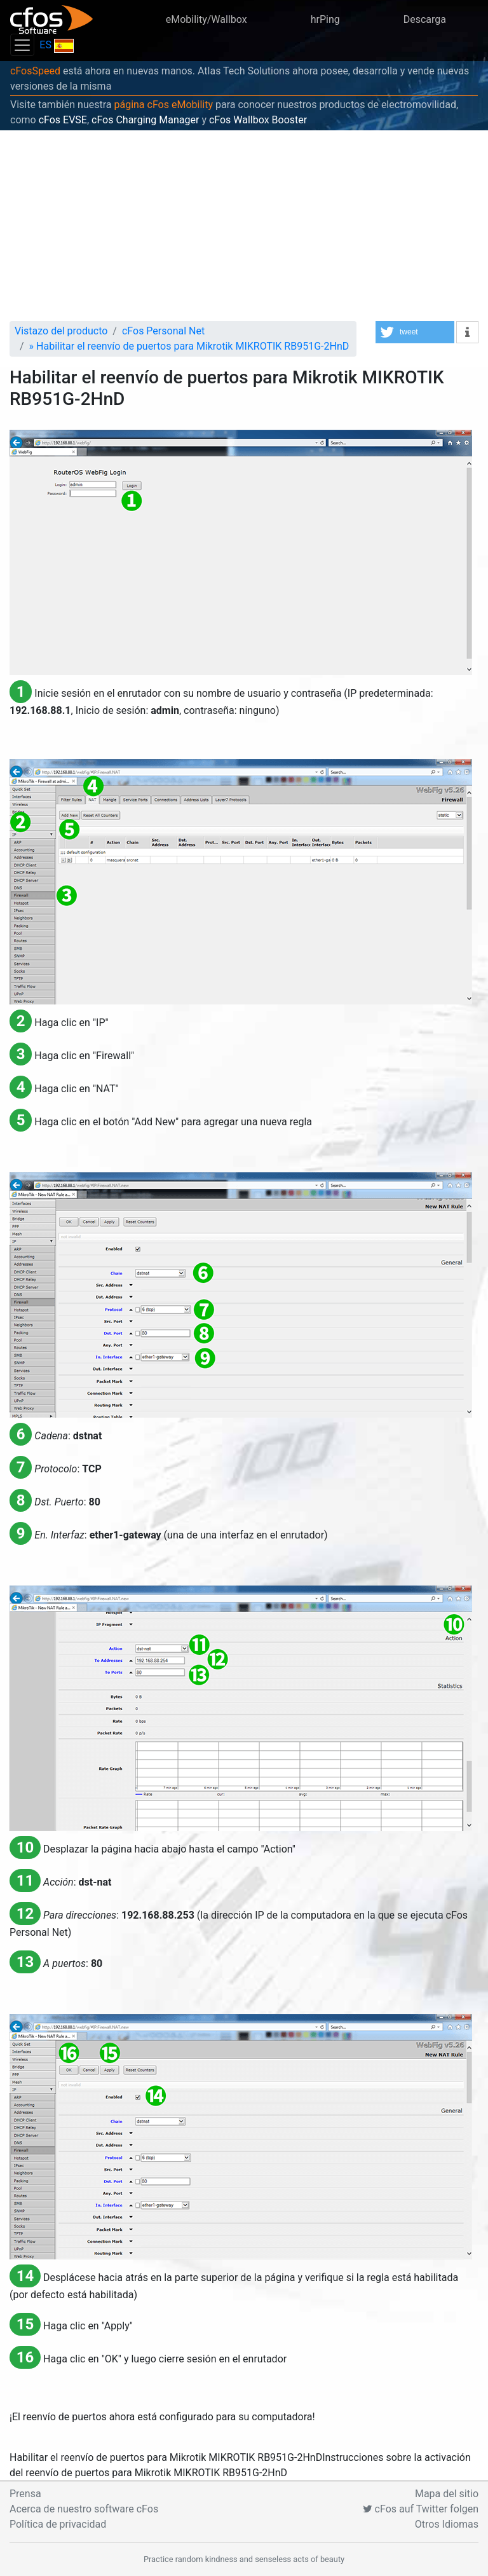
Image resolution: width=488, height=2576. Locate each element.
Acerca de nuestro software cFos (84, 2509)
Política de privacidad (58, 2524)
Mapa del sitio (446, 2494)
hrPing (325, 19)
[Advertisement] (244, 226)
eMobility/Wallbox (206, 19)
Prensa (25, 2494)
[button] (415, 332)
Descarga (424, 19)
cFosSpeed (35, 71)
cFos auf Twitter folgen (420, 2509)
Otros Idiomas (446, 2524)
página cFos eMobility (163, 105)
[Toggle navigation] (22, 45)
